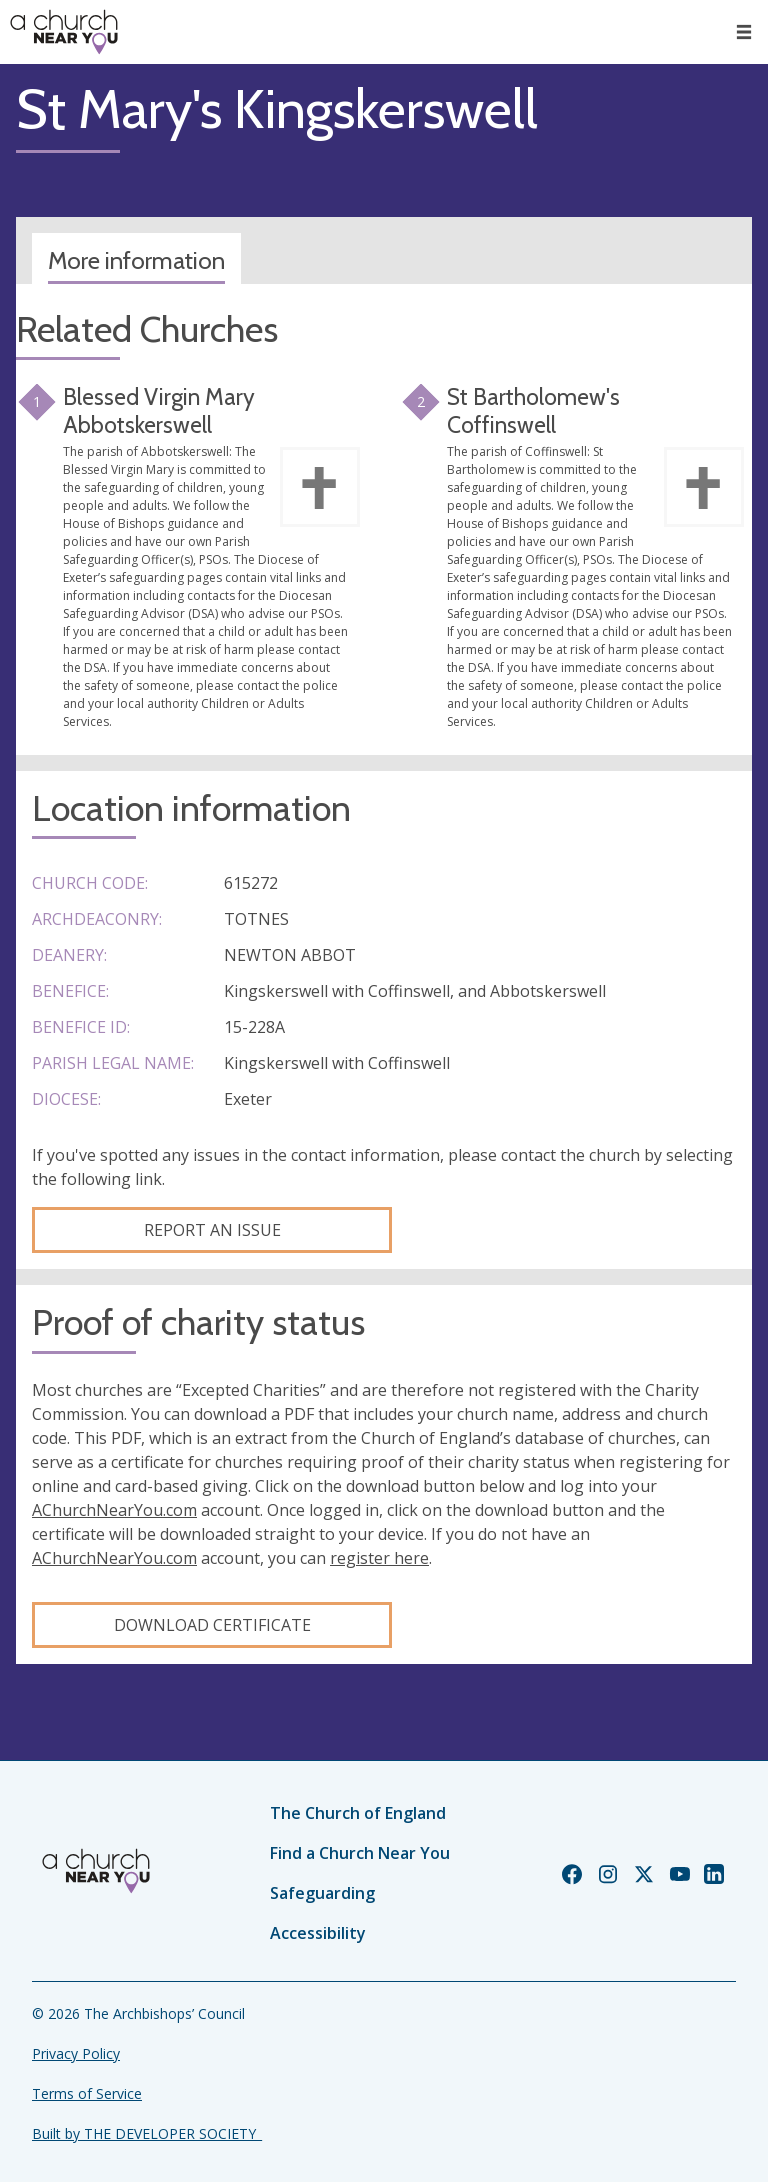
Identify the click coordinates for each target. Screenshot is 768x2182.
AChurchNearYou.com (114, 1510)
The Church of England (358, 1813)
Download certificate (212, 1625)
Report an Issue (212, 1230)
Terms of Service (87, 2093)
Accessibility (318, 1933)
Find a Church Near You (360, 1853)
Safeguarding (322, 1893)
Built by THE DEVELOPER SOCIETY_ (147, 2133)
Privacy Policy (76, 2053)
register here (379, 1558)
